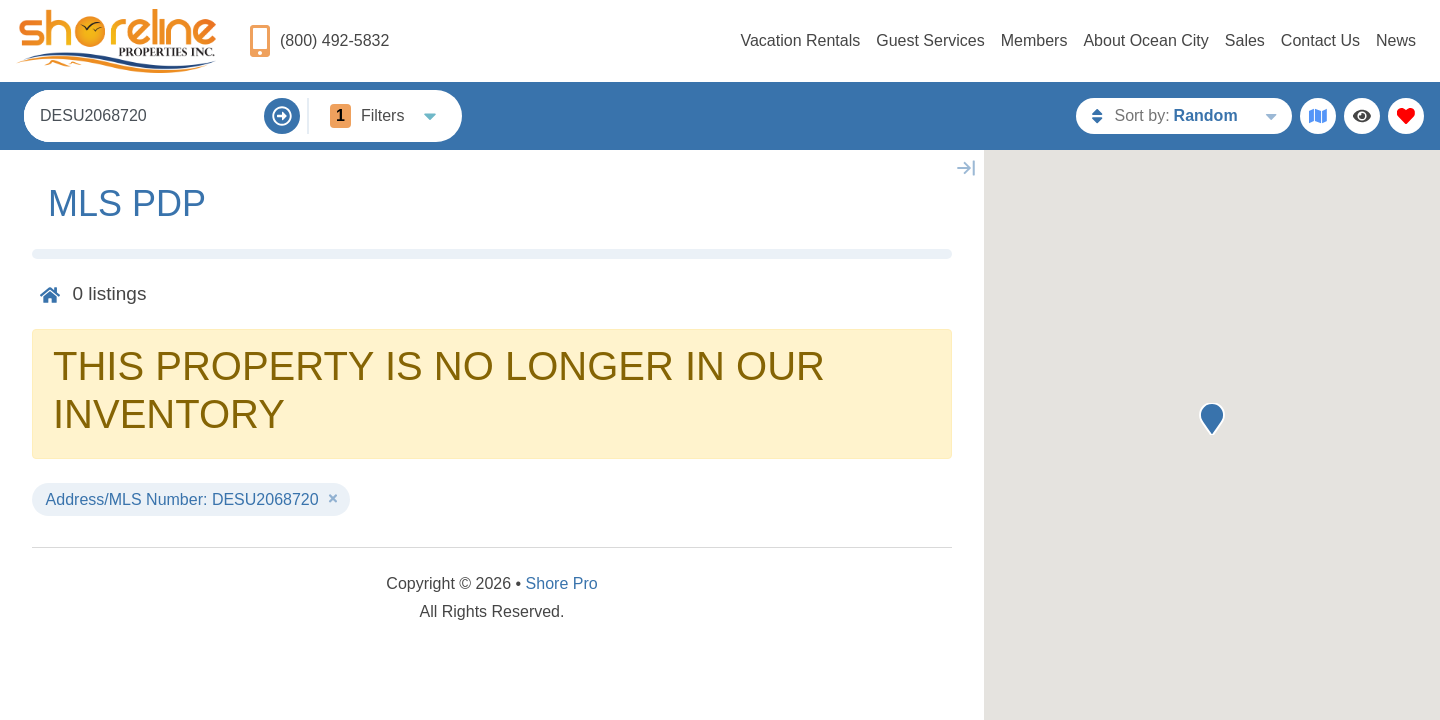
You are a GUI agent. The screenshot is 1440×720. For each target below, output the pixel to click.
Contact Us (1320, 40)
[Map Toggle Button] (1318, 116)
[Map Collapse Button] (966, 168)
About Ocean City (1145, 40)
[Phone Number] (318, 41)
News (1396, 40)
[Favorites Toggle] (1406, 116)
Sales (1245, 40)
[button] (1212, 419)
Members (1034, 40)
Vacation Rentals (800, 40)
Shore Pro (562, 583)
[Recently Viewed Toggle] (1362, 116)
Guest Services (930, 40)
